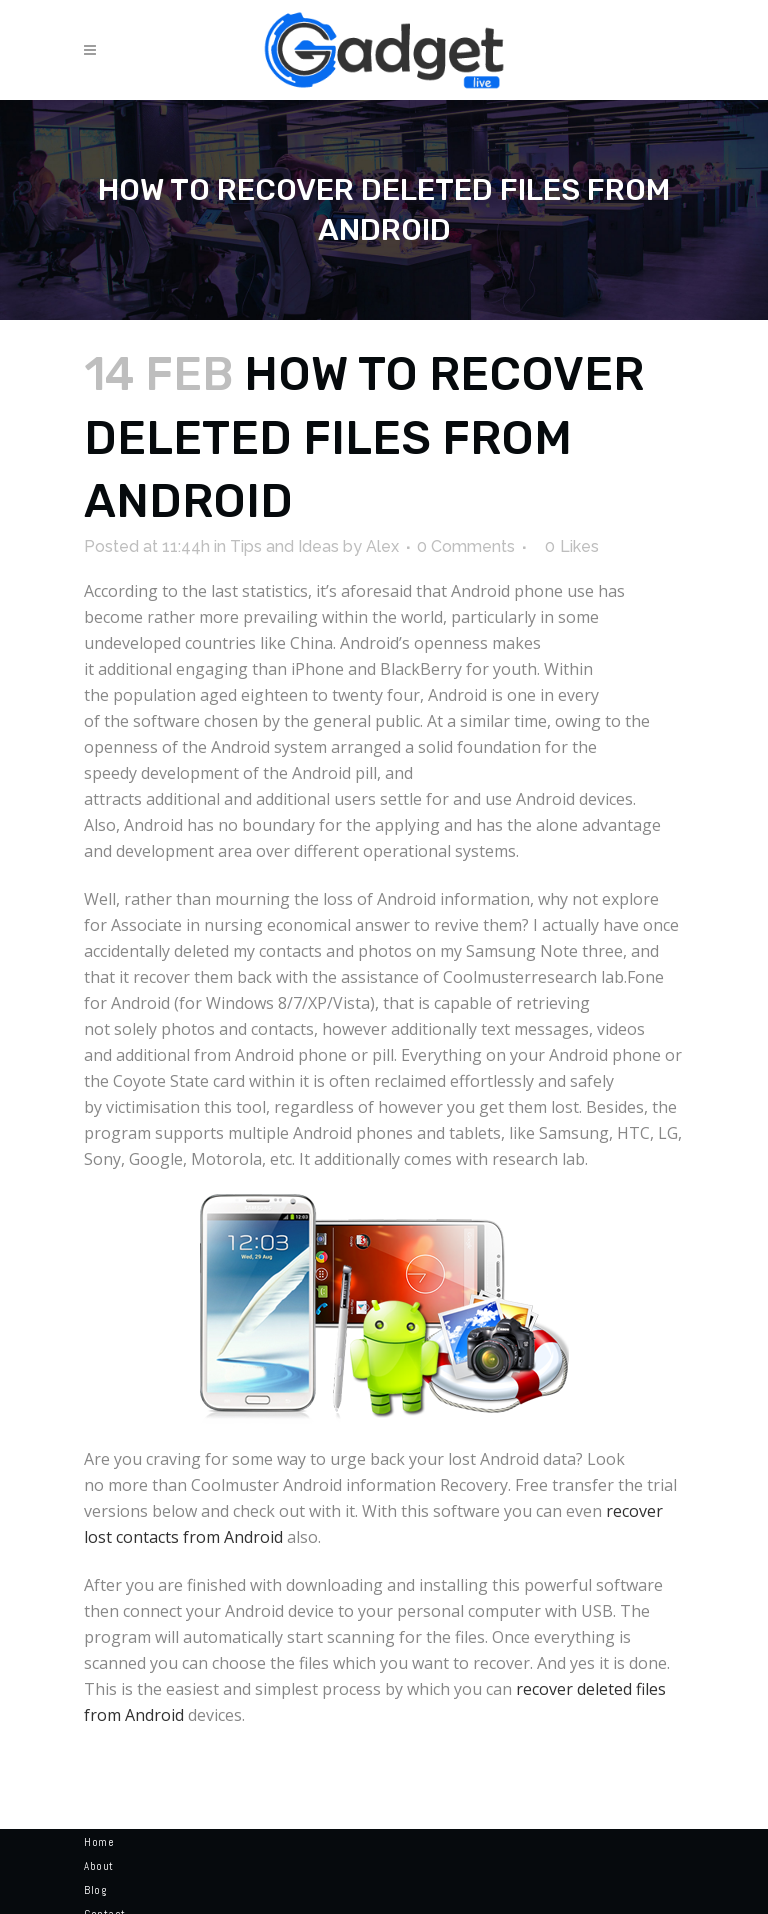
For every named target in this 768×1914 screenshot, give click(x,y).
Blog (95, 1890)
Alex (382, 546)
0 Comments (466, 546)
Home (99, 1842)
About (99, 1866)
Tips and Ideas (284, 546)
